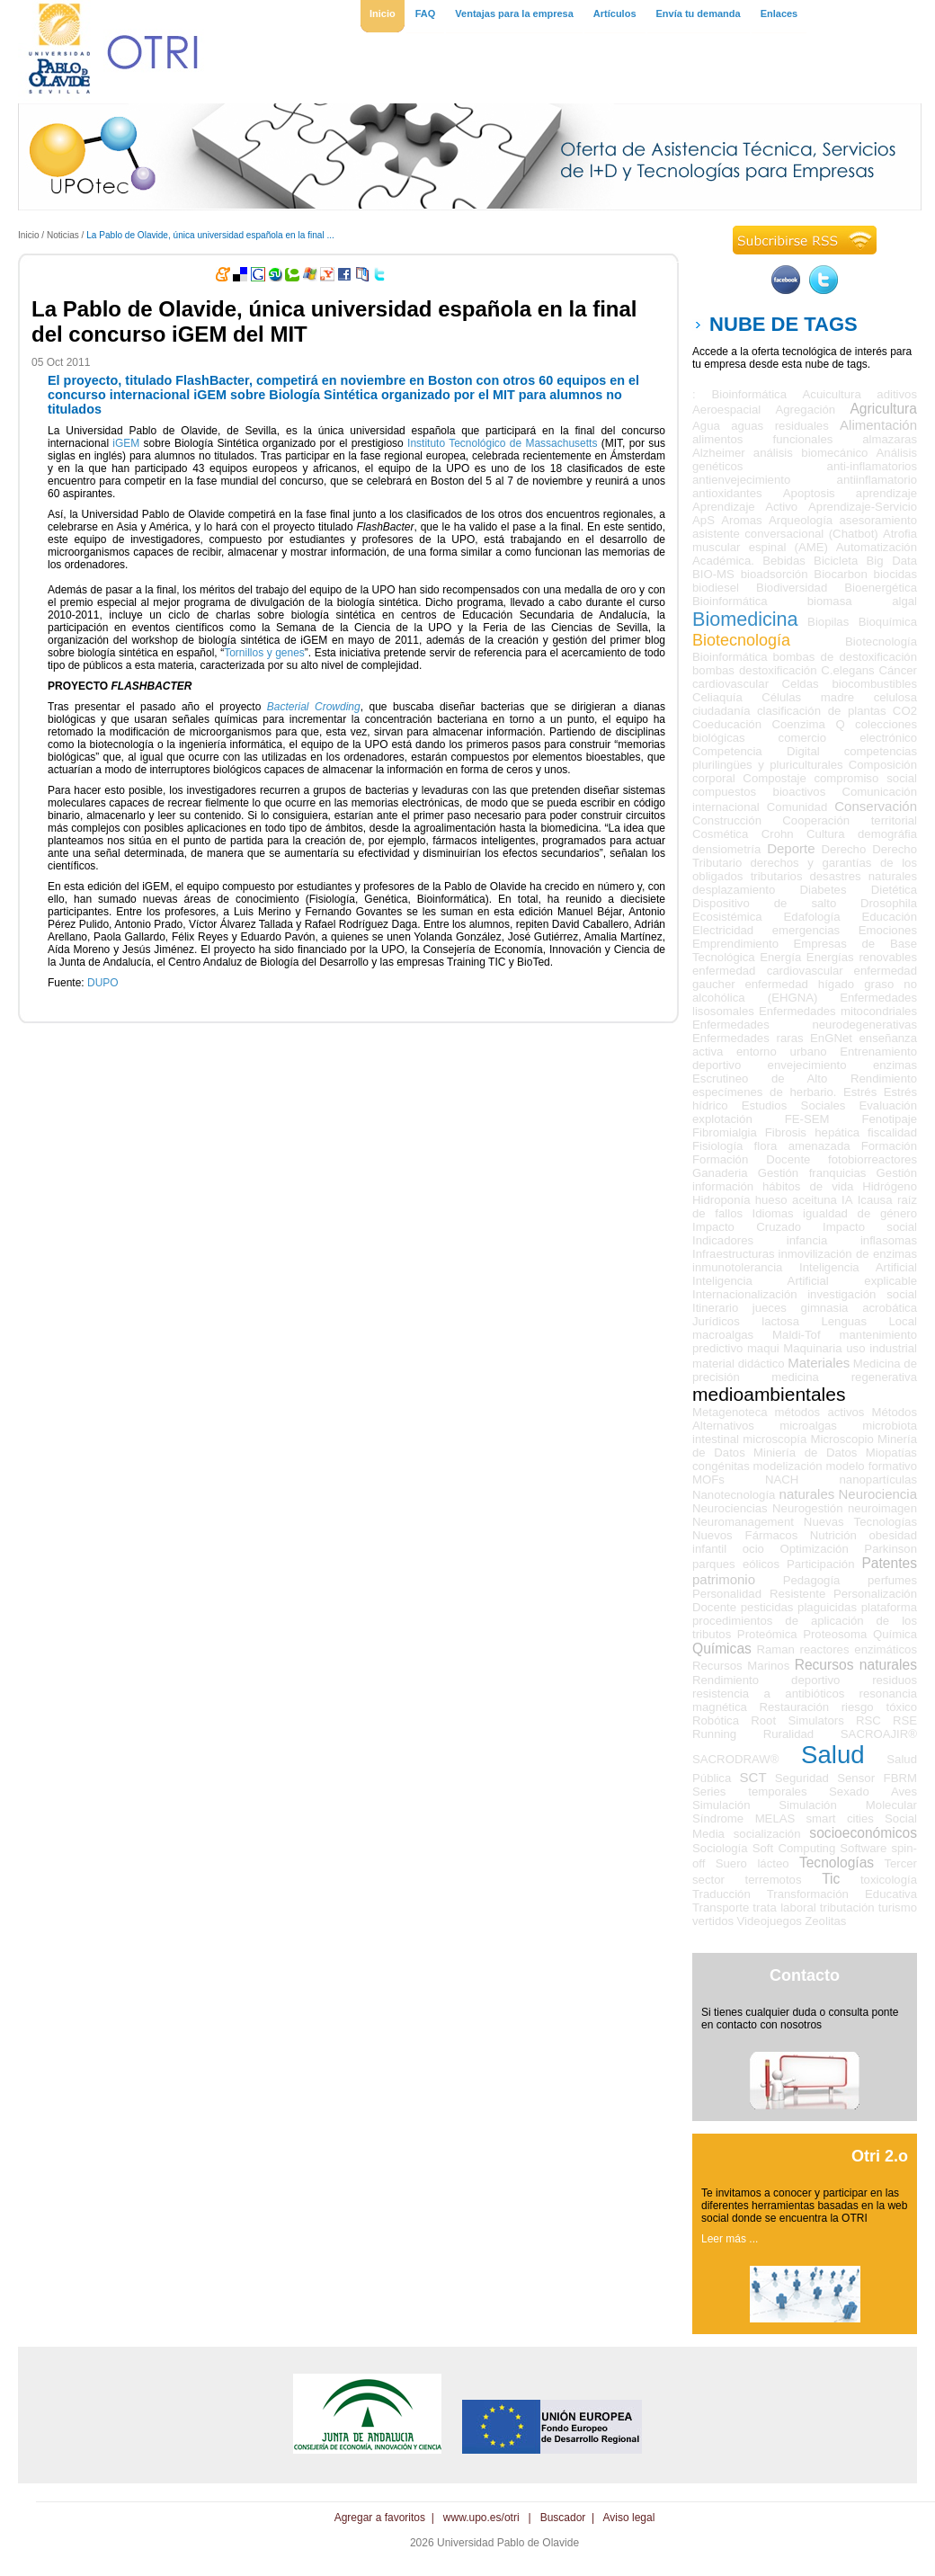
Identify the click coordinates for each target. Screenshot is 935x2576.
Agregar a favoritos (379, 2517)
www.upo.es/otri (481, 2517)
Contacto (805, 1975)
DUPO (103, 982)
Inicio (29, 235)
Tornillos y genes (264, 652)
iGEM (125, 443)
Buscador (563, 2517)
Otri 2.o (879, 2156)
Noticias (63, 235)
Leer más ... (729, 2239)
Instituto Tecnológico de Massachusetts (502, 443)
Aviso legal (629, 2517)
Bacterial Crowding (314, 706)
